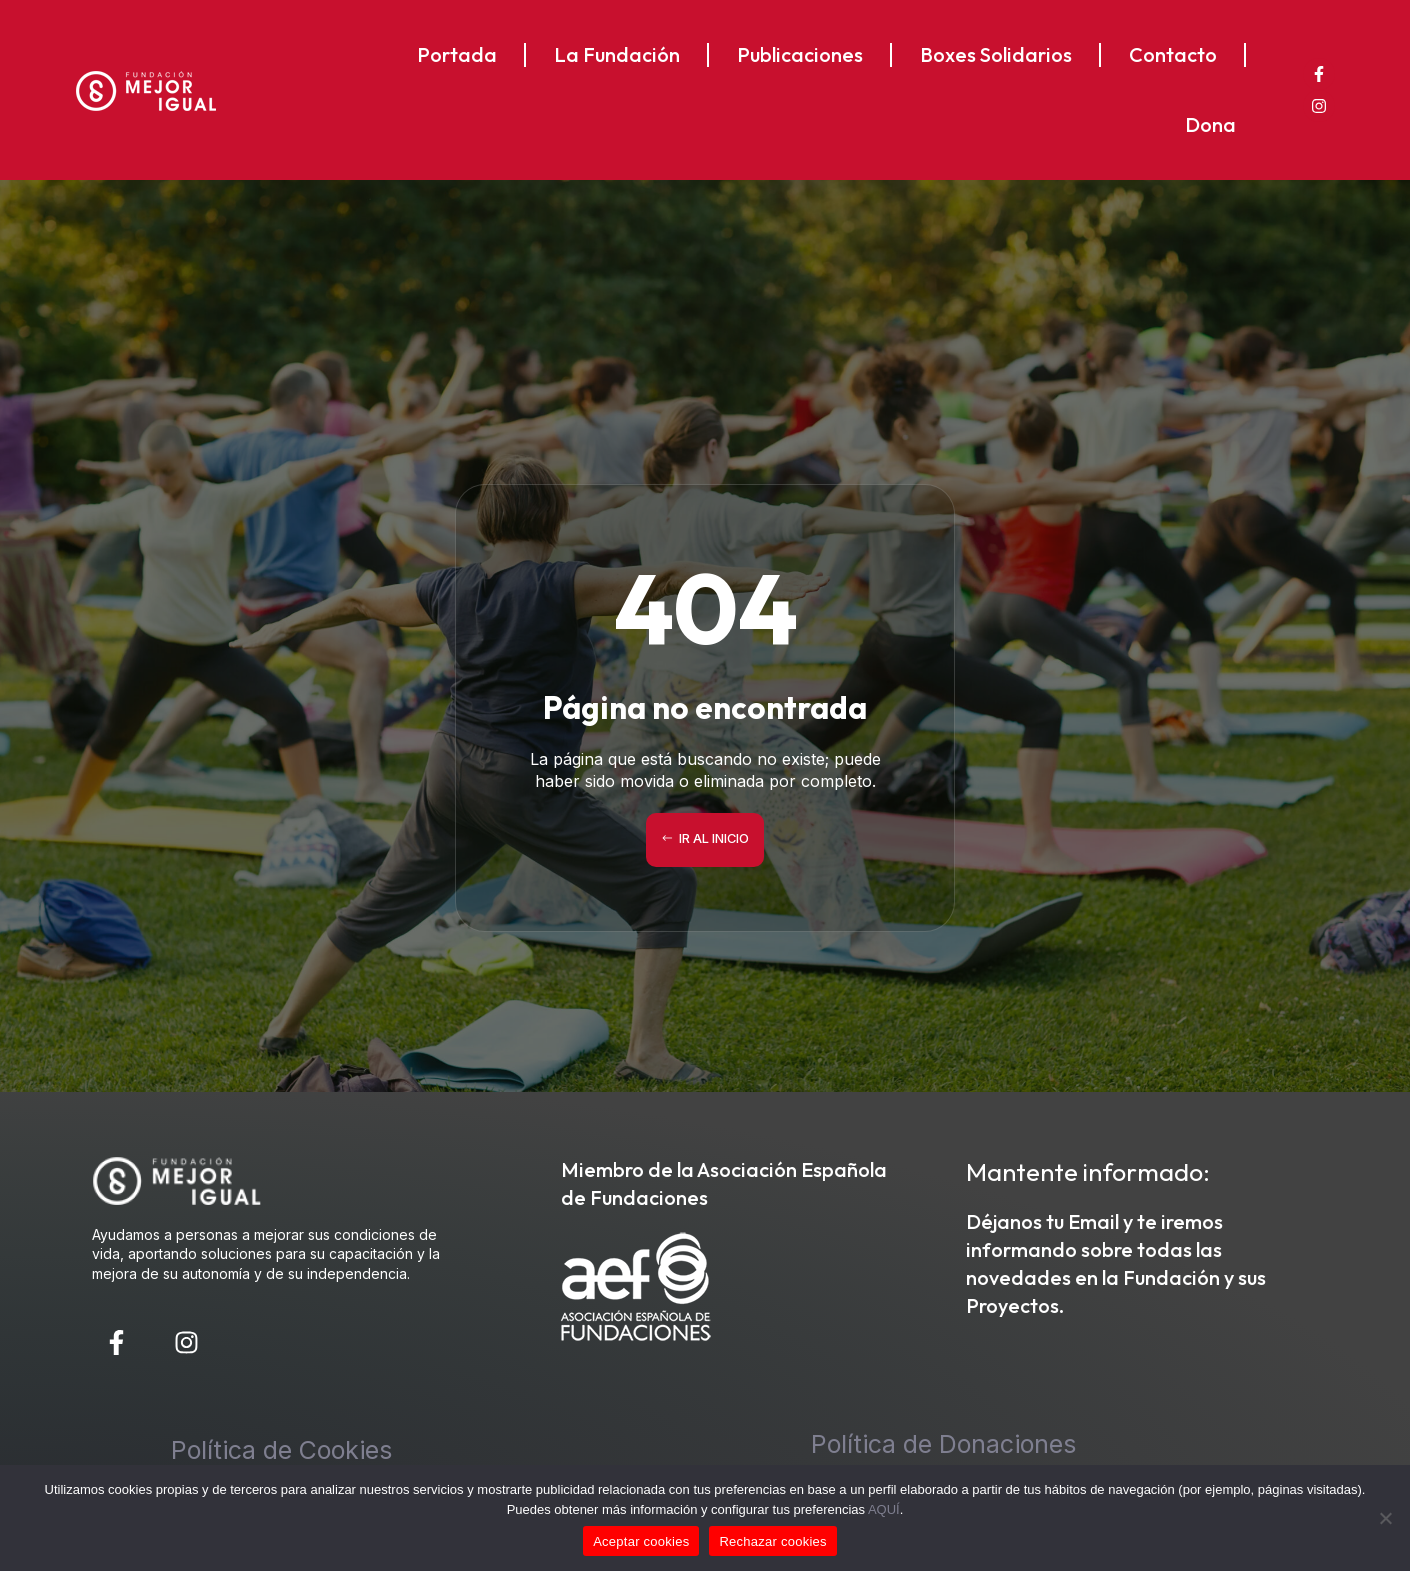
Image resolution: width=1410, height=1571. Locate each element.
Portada (457, 54)
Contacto (1173, 54)
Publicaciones (800, 54)
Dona (1210, 124)
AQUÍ (884, 1509)
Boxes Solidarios (996, 54)
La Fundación (617, 54)
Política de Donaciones (943, 1444)
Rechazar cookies (772, 1541)
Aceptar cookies (641, 1541)
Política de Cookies (281, 1450)
